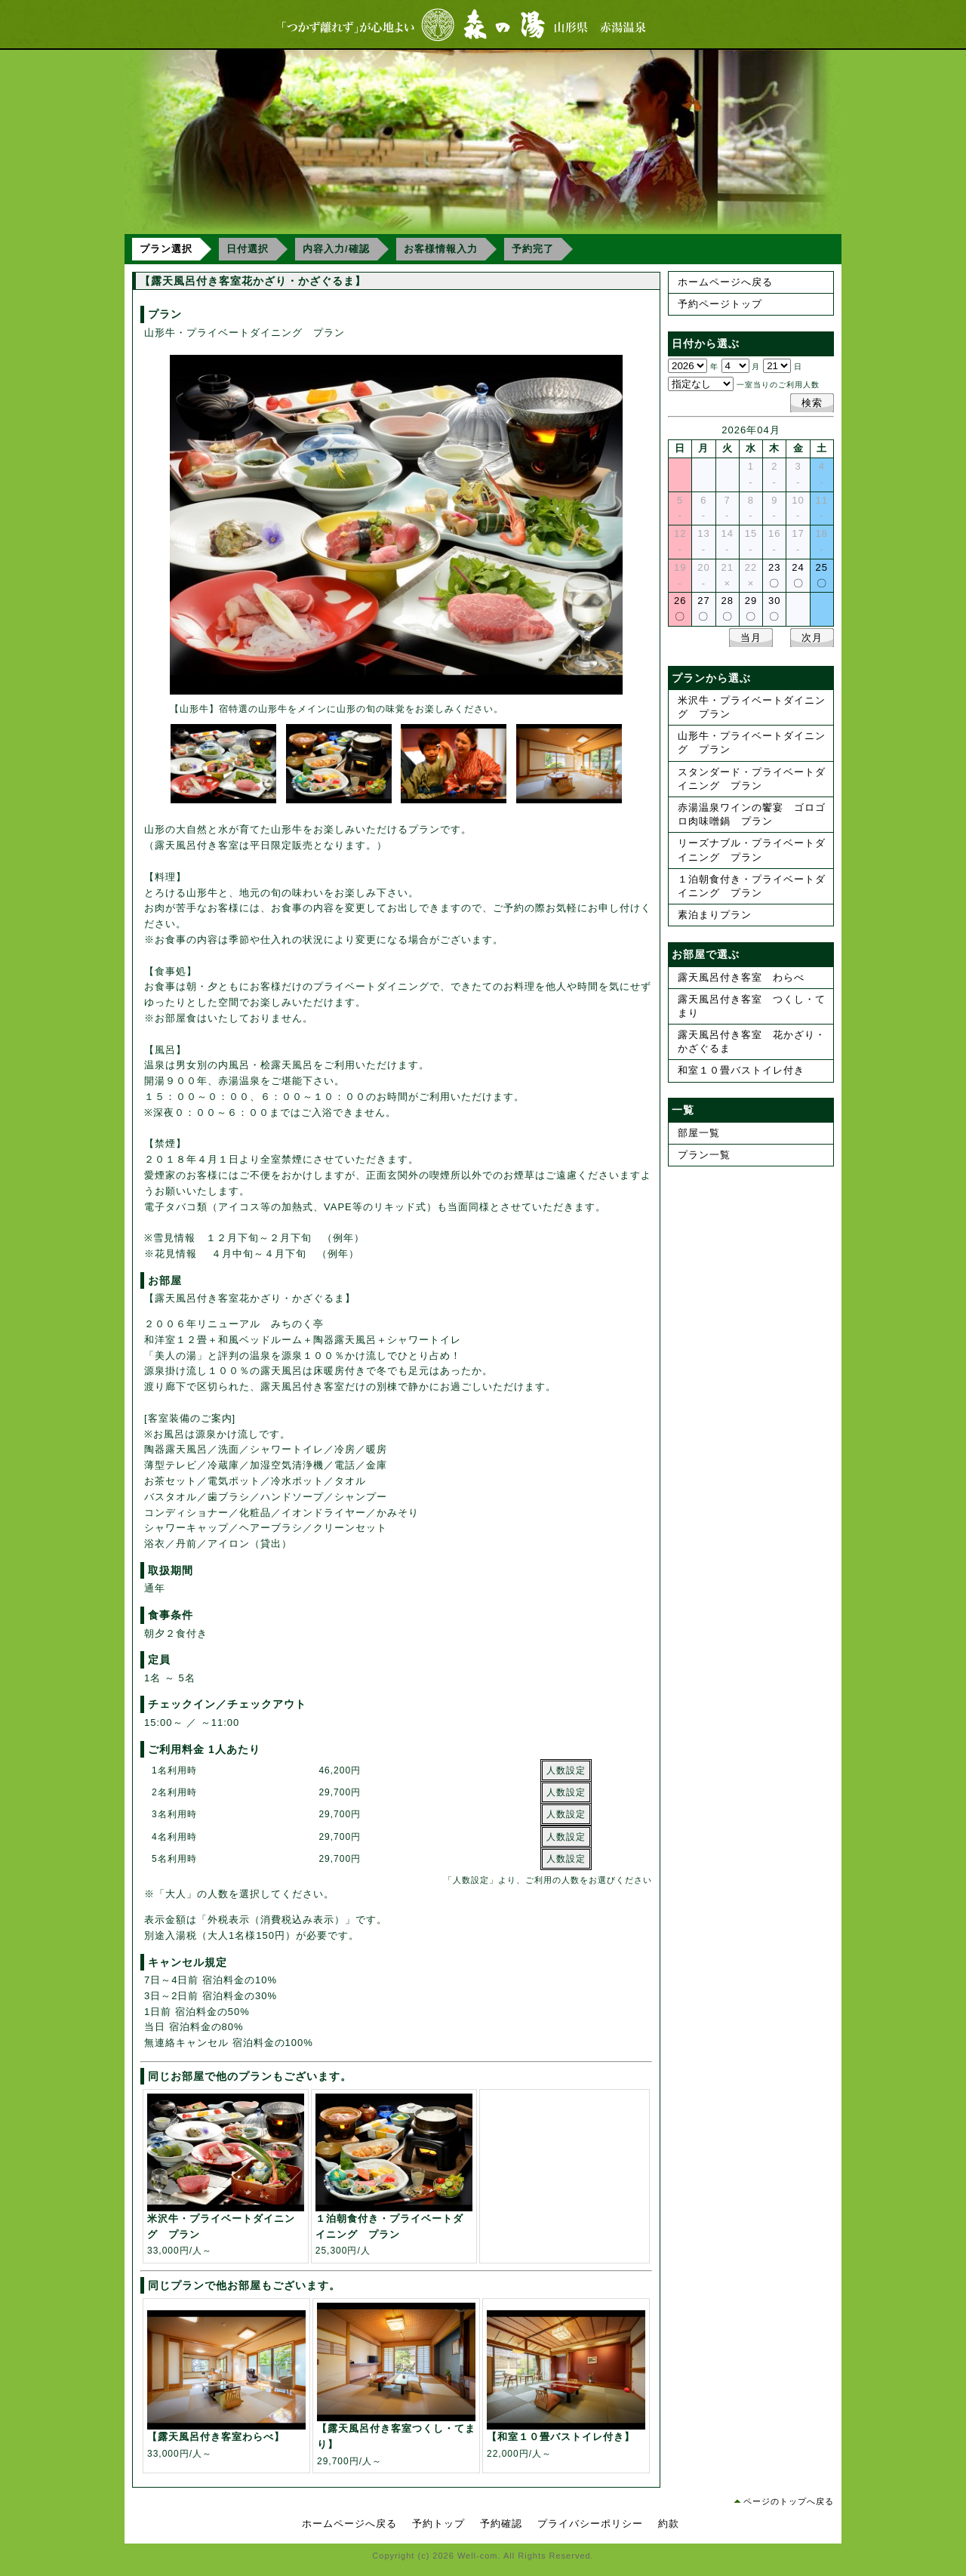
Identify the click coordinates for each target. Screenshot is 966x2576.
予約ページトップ (720, 304)
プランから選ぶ (711, 678)
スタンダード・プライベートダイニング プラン (752, 778)
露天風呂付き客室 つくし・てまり (752, 1006)
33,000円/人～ (225, 2228)
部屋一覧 (699, 1133)
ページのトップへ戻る (788, 2501)
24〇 (798, 575)
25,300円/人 (393, 2228)
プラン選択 (166, 248)
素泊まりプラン (715, 914)
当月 (750, 637)
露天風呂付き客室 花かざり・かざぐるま (752, 1041)
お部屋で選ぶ (706, 954)
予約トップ (438, 2523)
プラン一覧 (704, 1154)
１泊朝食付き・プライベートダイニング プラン (752, 886)
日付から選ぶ (706, 343)
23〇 (774, 575)
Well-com (477, 2555)
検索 (812, 402)
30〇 (774, 608)
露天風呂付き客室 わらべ (741, 977)
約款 (668, 2523)
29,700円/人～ (396, 2437)
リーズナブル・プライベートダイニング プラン (752, 849)
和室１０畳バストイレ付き (741, 1070)
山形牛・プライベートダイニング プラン (752, 742)
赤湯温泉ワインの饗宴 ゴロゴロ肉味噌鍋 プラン (752, 814)
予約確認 (501, 2523)
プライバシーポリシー (590, 2523)
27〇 (703, 608)
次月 (812, 637)
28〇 (727, 608)
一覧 (683, 1110)
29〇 (751, 608)
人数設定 (566, 1770)
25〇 (822, 575)
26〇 (680, 608)
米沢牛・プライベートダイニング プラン (752, 707)
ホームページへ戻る (725, 282)
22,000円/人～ (566, 2438)
